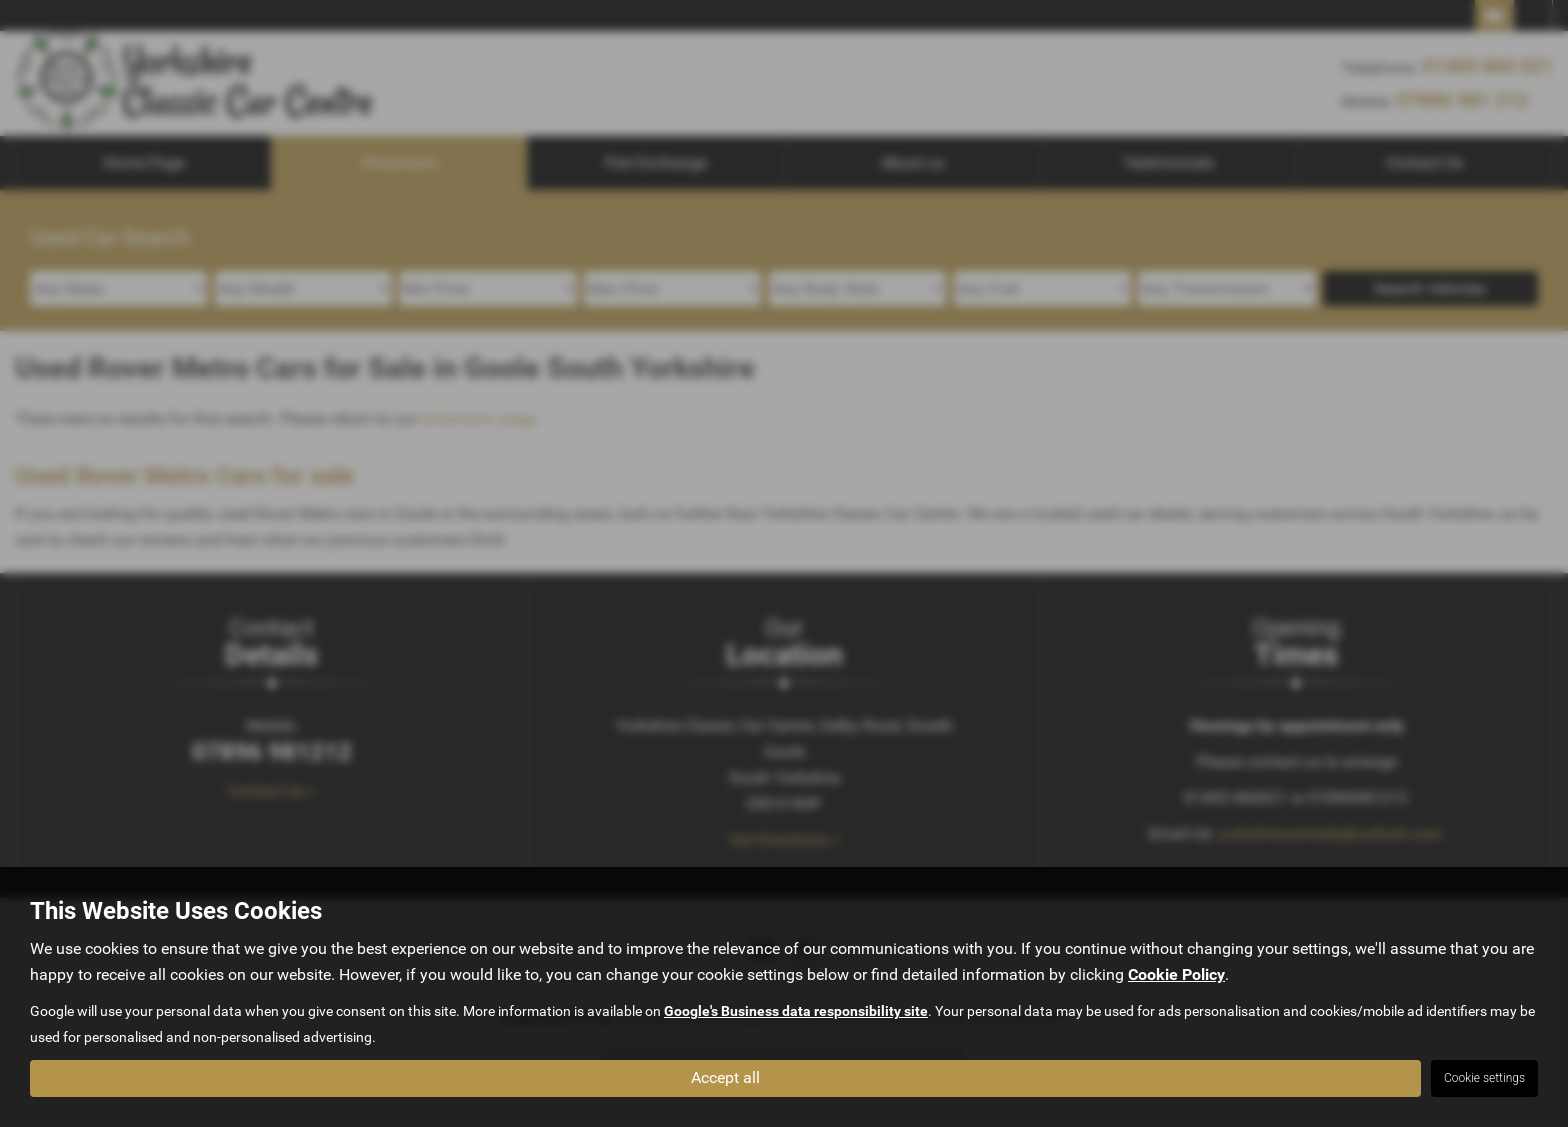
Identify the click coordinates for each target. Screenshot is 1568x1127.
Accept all (725, 1077)
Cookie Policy (1176, 974)
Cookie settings (1484, 1078)
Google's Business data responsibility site (796, 1011)
